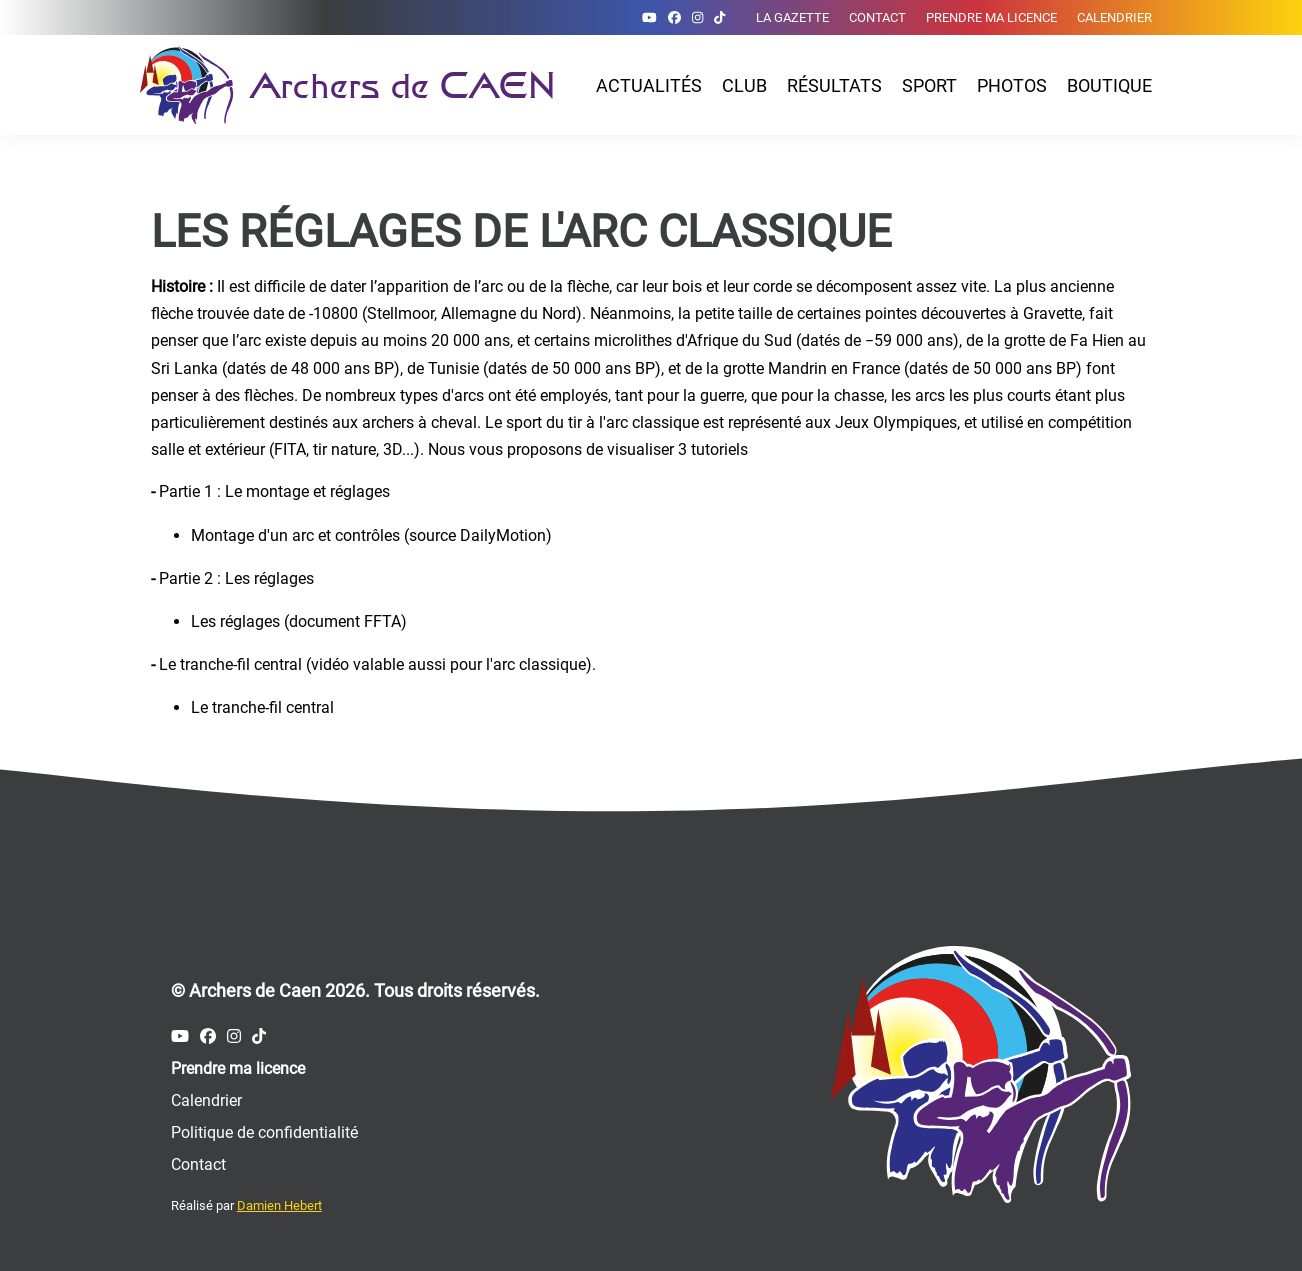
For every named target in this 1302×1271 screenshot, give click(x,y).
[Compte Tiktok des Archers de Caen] (719, 17)
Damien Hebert (279, 1205)
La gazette (792, 17)
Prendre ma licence (991, 17)
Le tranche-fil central (262, 707)
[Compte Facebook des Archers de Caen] (674, 17)
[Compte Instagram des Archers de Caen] (697, 17)
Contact (877, 17)
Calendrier (1114, 17)
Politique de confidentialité (264, 1132)
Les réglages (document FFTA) (299, 621)
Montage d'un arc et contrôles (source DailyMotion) (371, 535)
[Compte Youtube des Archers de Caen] (649, 17)
